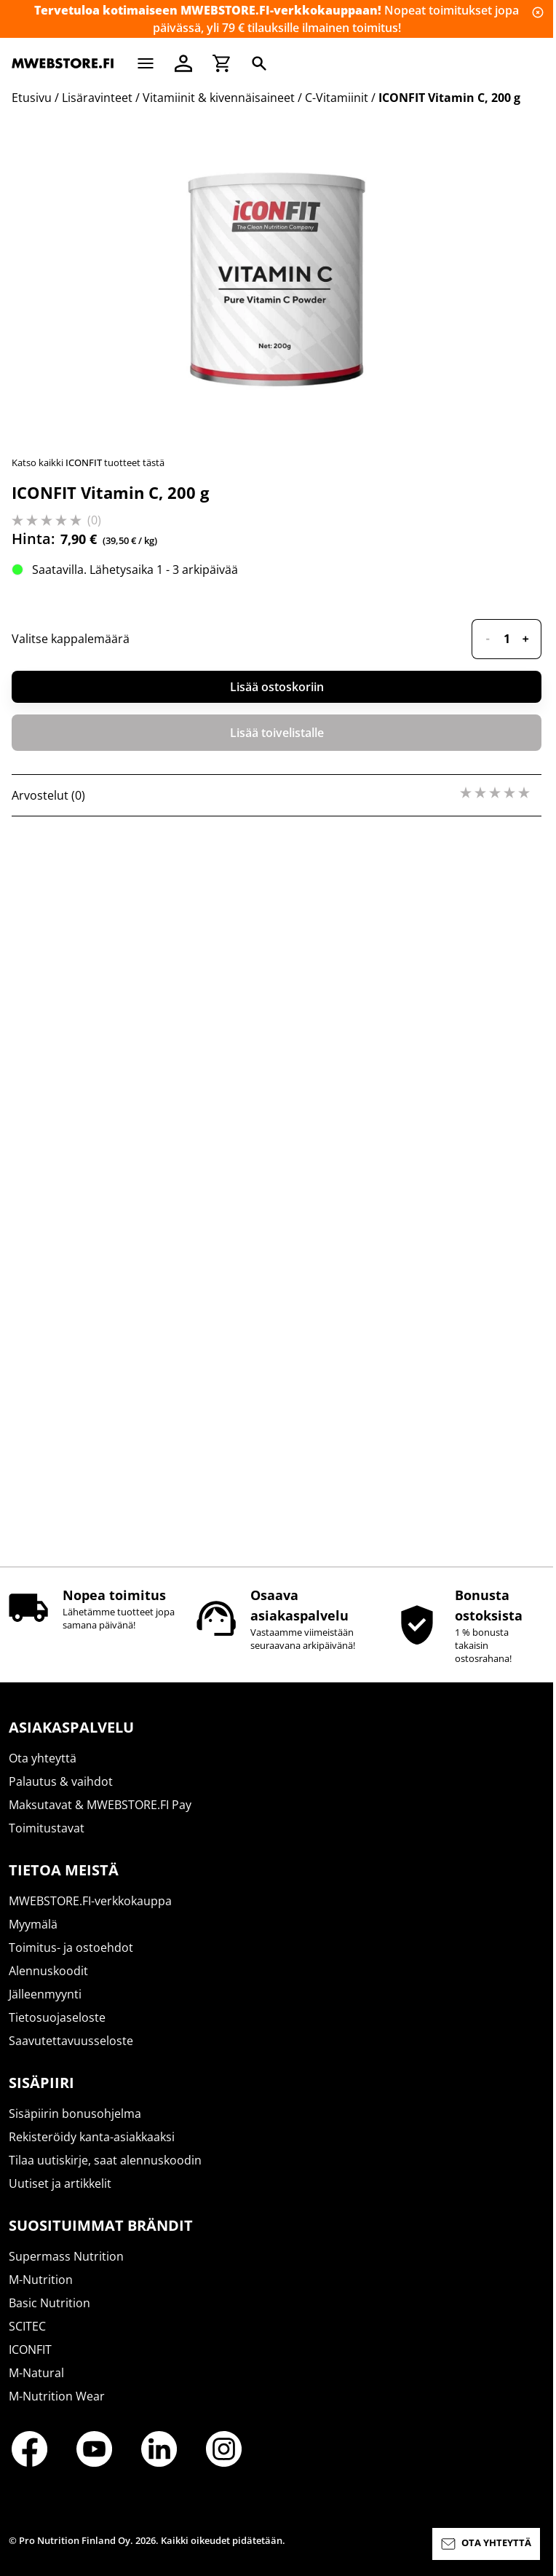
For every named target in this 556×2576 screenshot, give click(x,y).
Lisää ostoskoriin (277, 1426)
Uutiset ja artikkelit (60, 2197)
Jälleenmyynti (45, 2007)
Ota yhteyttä (42, 1771)
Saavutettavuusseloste (71, 2054)
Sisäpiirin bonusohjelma (75, 2127)
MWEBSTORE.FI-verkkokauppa (90, 1914)
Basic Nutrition (49, 2316)
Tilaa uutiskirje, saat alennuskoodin (105, 2173)
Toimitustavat (46, 1841)
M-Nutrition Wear (57, 2409)
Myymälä (33, 1937)
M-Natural (36, 2386)
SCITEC (27, 2339)
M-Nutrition (41, 2293)
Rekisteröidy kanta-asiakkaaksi (92, 2150)
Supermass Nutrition (66, 2269)
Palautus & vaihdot (61, 1795)
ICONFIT (30, 2363)
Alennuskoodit (48, 1984)
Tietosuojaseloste (57, 2030)
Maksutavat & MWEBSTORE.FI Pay (100, 1818)
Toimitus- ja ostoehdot (71, 1961)
